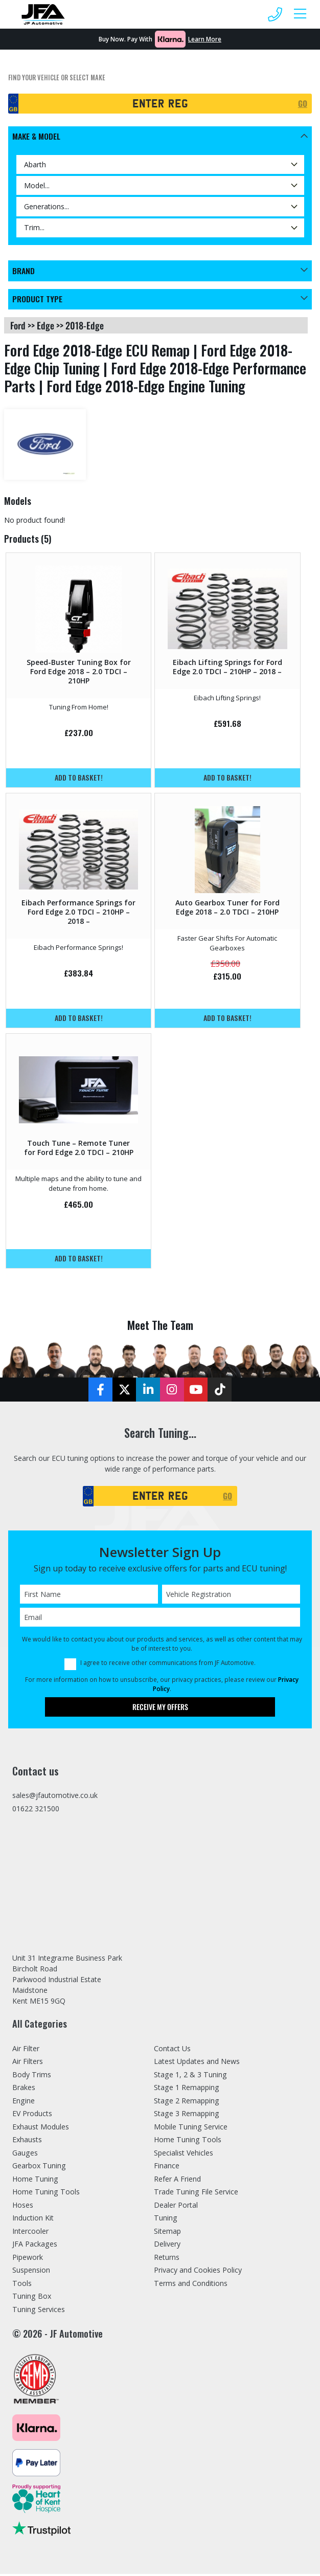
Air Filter (25, 2050)
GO (302, 103)
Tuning (165, 2220)
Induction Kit (33, 2220)
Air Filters (27, 2064)
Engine (23, 2102)
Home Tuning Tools (46, 2194)
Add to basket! (79, 777)
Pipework (27, 2259)
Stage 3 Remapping (186, 2116)
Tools (22, 2285)
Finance (166, 2168)
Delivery (167, 2246)
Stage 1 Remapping (186, 2090)
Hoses (22, 2207)
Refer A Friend (177, 2181)
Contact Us (172, 2050)
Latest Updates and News (197, 2064)
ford (18, 325)
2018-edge (84, 325)
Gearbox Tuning (39, 2168)
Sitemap (167, 2233)
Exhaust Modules (40, 2129)
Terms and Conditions (190, 2285)
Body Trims (31, 2076)
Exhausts (27, 2142)
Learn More (204, 39)
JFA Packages (34, 2246)
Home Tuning (35, 2181)
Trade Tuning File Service (196, 2194)
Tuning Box (31, 2298)
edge (45, 325)
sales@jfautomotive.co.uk (55, 1797)
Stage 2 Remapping (186, 2102)
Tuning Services (38, 2311)
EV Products (32, 2116)
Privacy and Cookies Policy (198, 2272)
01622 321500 (35, 1810)
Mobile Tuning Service (190, 2129)
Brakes (23, 2090)
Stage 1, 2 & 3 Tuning (190, 2076)
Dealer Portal (176, 2207)
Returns (166, 2259)
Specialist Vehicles (183, 2155)
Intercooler (30, 2233)
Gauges (25, 2155)
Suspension (31, 2272)
